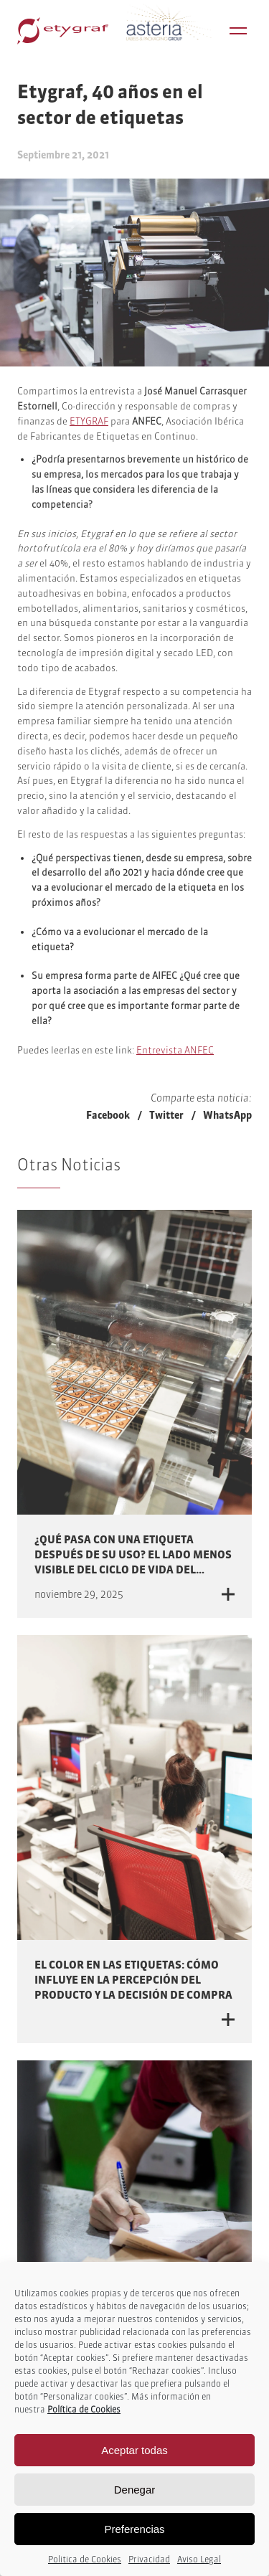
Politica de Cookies (84, 2559)
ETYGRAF (89, 421)
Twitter (166, 1115)
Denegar (135, 2489)
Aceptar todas (134, 2450)
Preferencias (134, 2529)
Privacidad (149, 2559)
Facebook (108, 1115)
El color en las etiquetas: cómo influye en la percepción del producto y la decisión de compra (133, 1980)
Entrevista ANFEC (175, 1050)
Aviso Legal (199, 2559)
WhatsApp (227, 1115)
